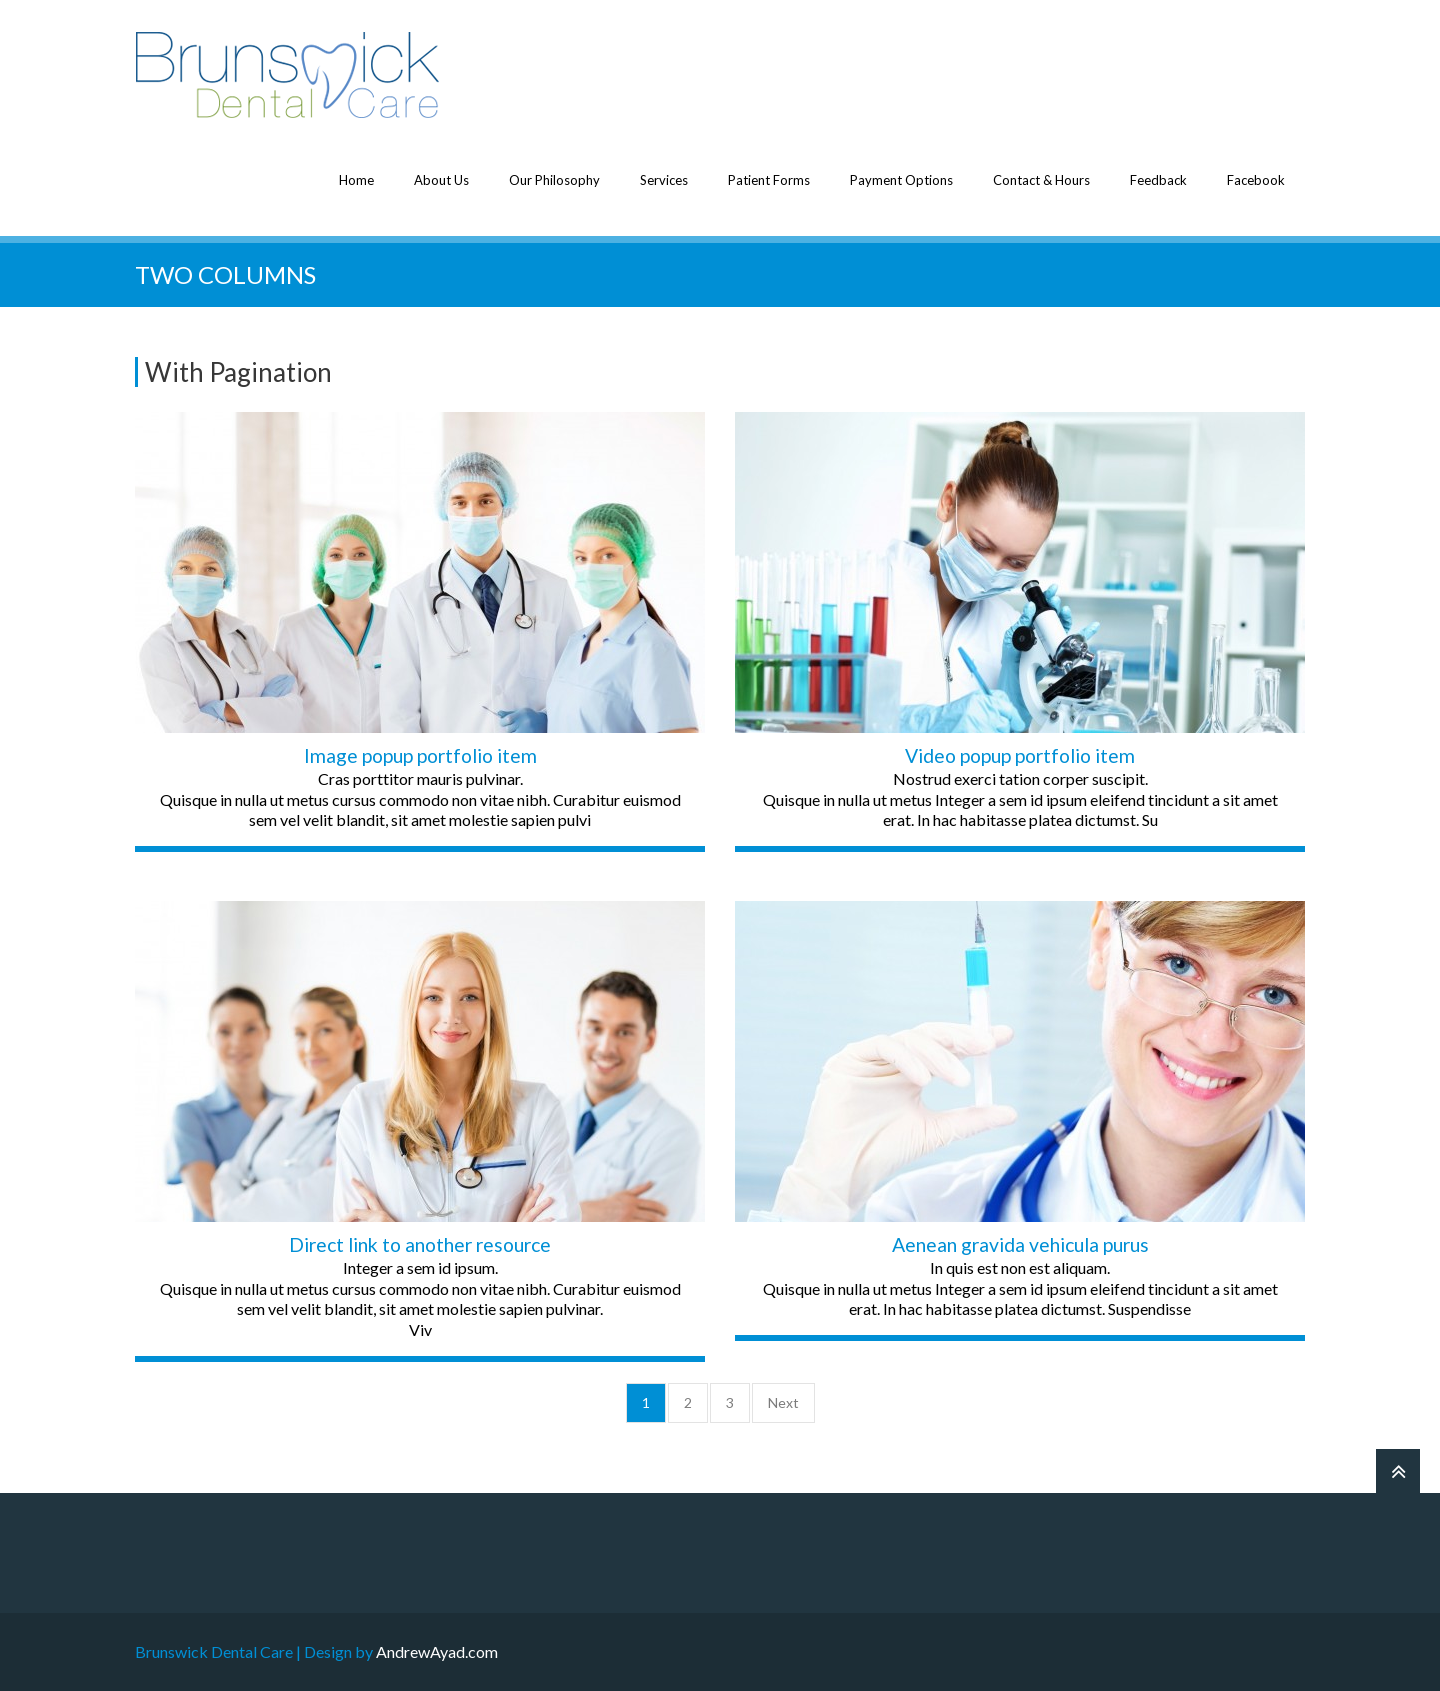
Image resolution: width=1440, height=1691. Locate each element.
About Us (441, 180)
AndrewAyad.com (437, 1651)
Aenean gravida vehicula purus (1020, 1244)
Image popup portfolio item (420, 755)
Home (356, 180)
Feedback (1158, 180)
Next (783, 1402)
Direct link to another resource (420, 1244)
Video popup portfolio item (1020, 755)
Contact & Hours (1041, 180)
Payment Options (901, 180)
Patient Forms (769, 180)
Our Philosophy (554, 180)
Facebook (1256, 180)
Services (664, 180)
